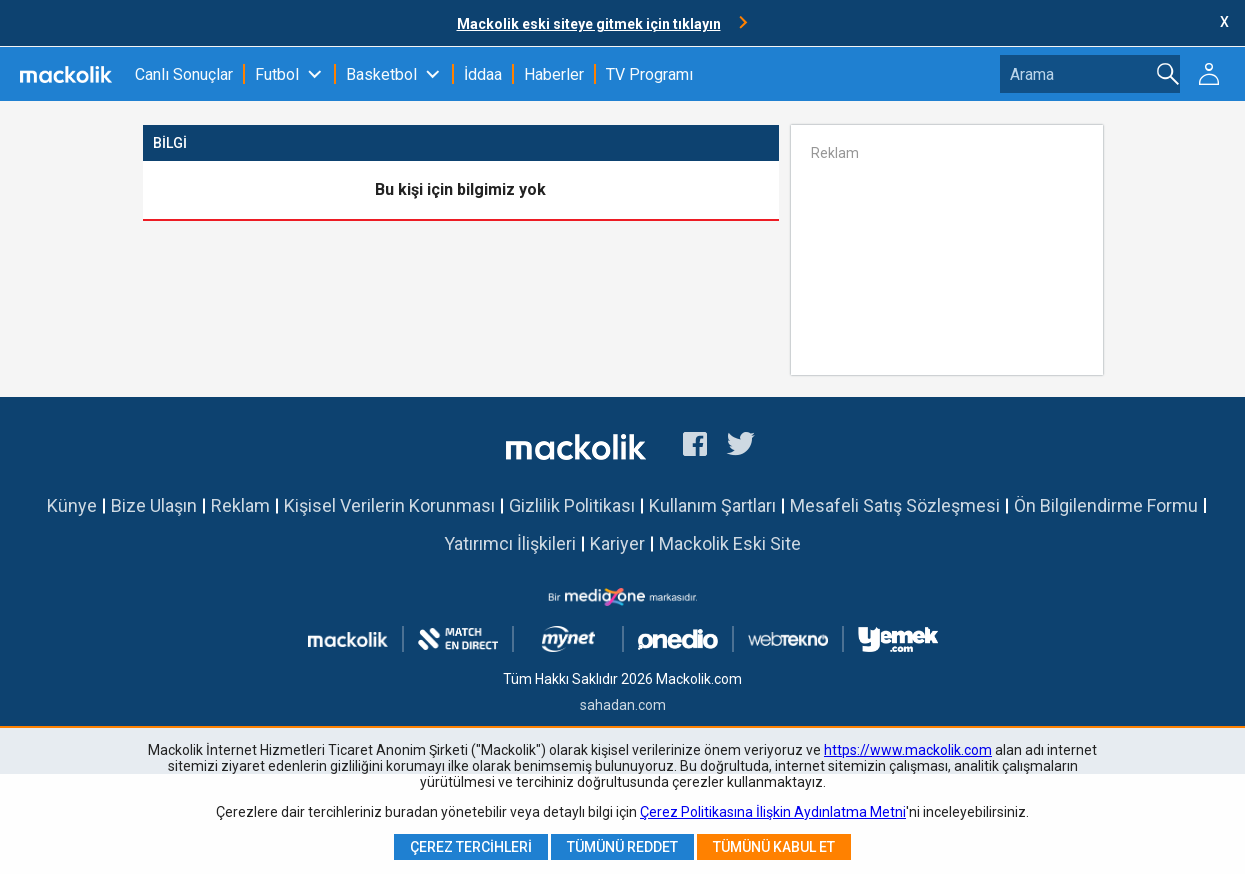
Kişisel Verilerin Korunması (389, 505)
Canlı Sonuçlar (184, 74)
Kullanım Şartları (712, 505)
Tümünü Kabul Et (774, 847)
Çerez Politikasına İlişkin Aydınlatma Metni (773, 812)
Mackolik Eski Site (730, 543)
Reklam (240, 505)
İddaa (483, 74)
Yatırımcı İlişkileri (510, 543)
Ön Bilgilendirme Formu (1106, 505)
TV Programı (649, 74)
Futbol (277, 74)
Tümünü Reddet (622, 847)
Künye (72, 505)
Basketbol (381, 74)
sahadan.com (623, 705)
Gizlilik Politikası (572, 505)
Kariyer (617, 543)
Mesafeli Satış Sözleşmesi (895, 505)
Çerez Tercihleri (471, 847)
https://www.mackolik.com (908, 750)
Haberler (554, 74)
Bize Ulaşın (154, 505)
